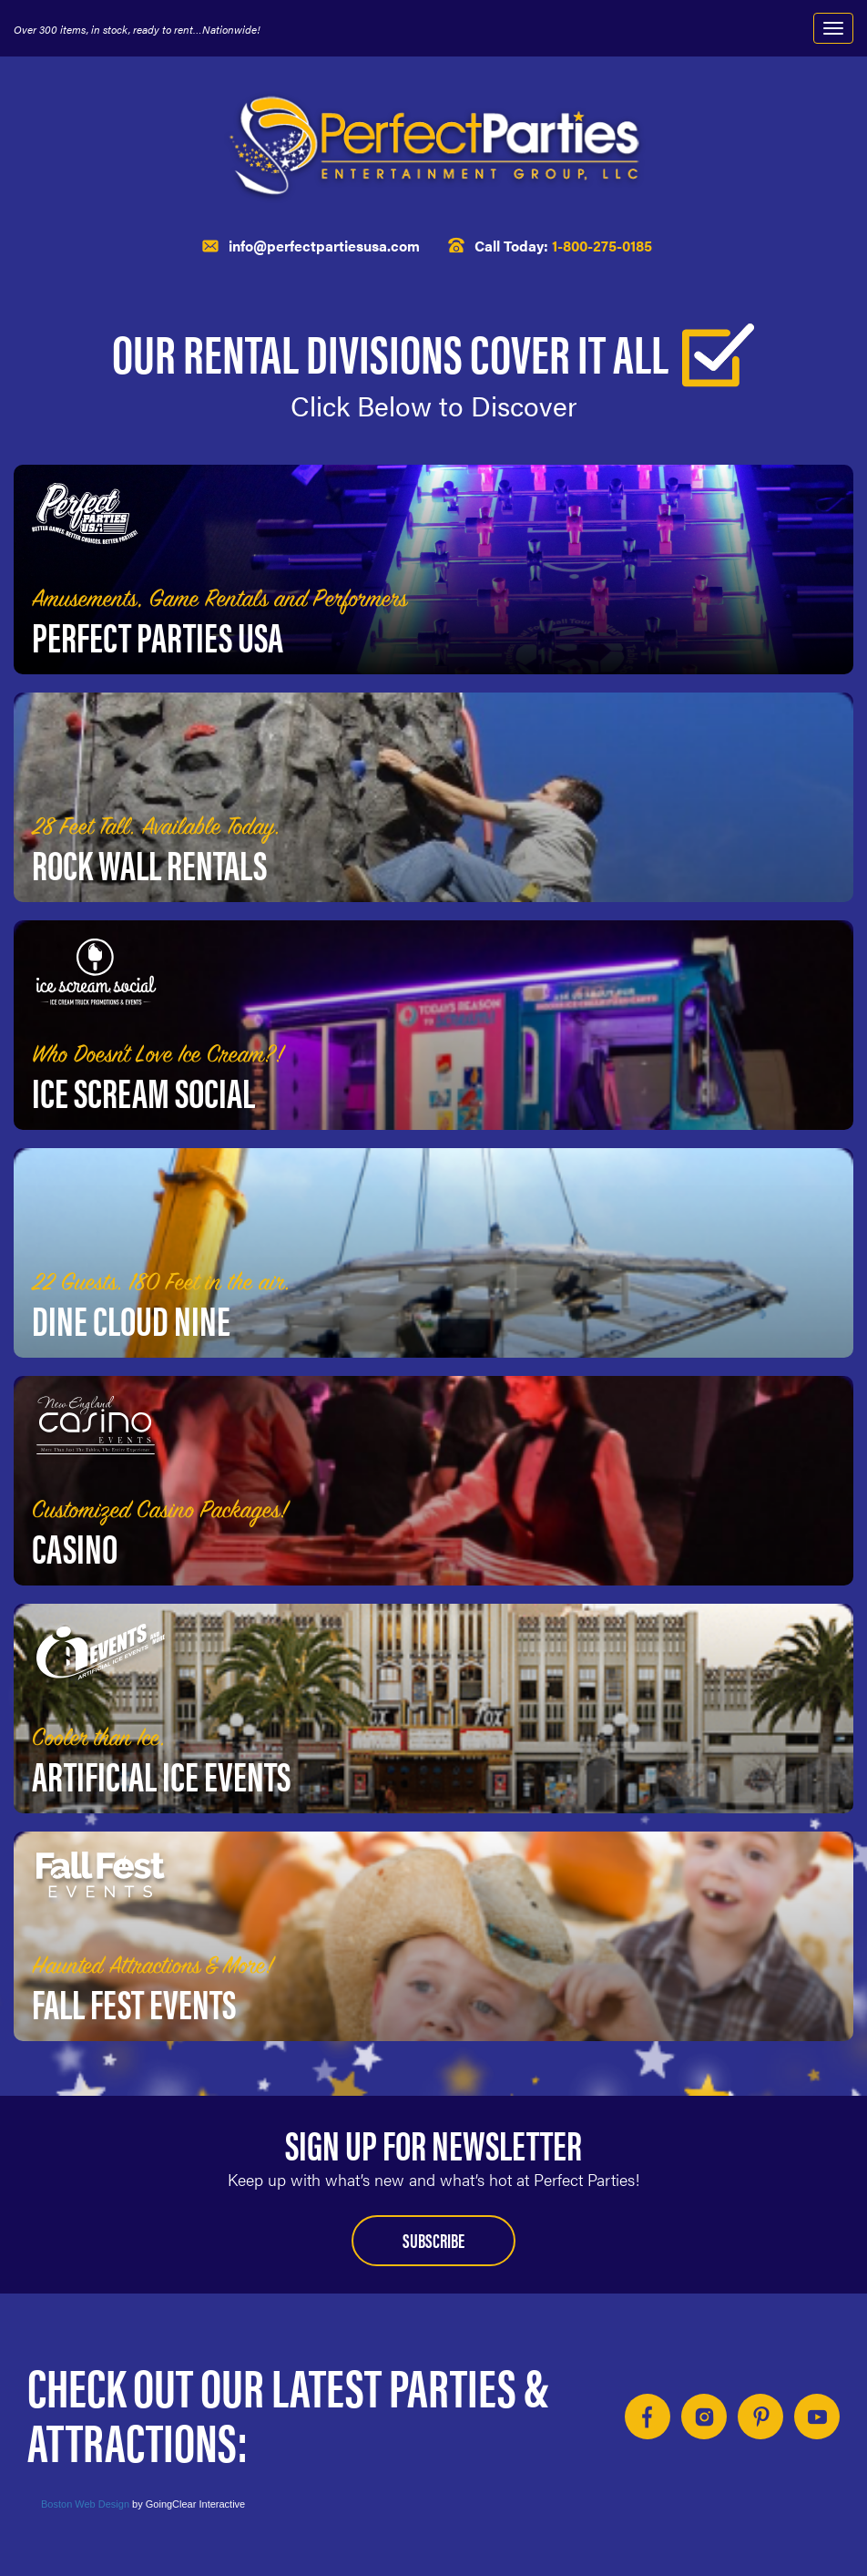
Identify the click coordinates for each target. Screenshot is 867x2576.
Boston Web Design (85, 2504)
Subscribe (433, 2239)
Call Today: (563, 245)
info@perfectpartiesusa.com (324, 245)
